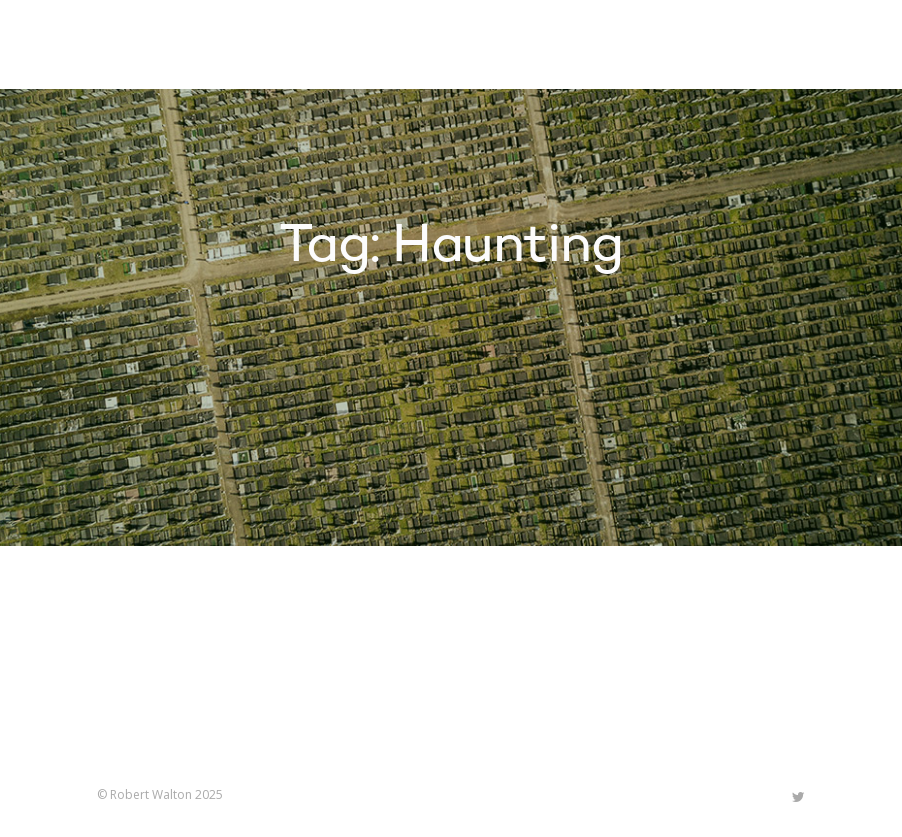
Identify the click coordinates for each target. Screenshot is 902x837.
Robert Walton (143, 45)
